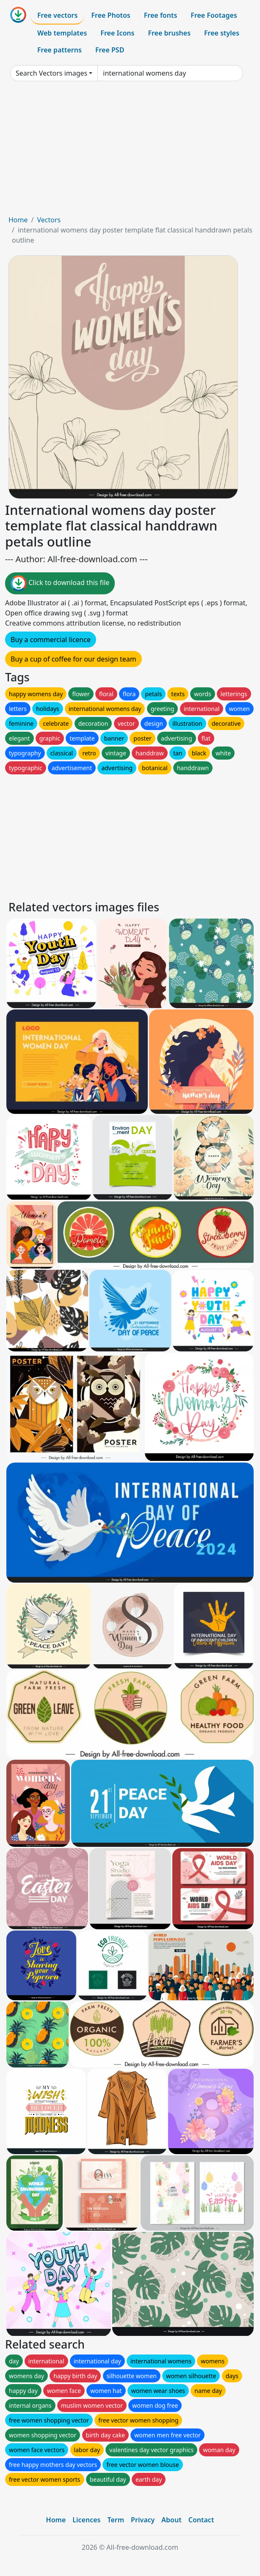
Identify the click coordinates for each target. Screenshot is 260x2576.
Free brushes (169, 33)
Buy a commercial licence (51, 639)
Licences (86, 2519)
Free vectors (57, 15)
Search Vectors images (51, 73)
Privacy (143, 2519)
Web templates (62, 33)
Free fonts (160, 15)
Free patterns (59, 50)
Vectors (49, 219)
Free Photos (110, 15)
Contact (201, 2519)
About (171, 2519)
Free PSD (109, 50)
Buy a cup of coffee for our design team (73, 659)
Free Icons (117, 33)
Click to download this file (60, 583)
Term (115, 2519)
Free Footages (214, 15)
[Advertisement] (130, 151)
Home (18, 219)
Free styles (221, 33)
